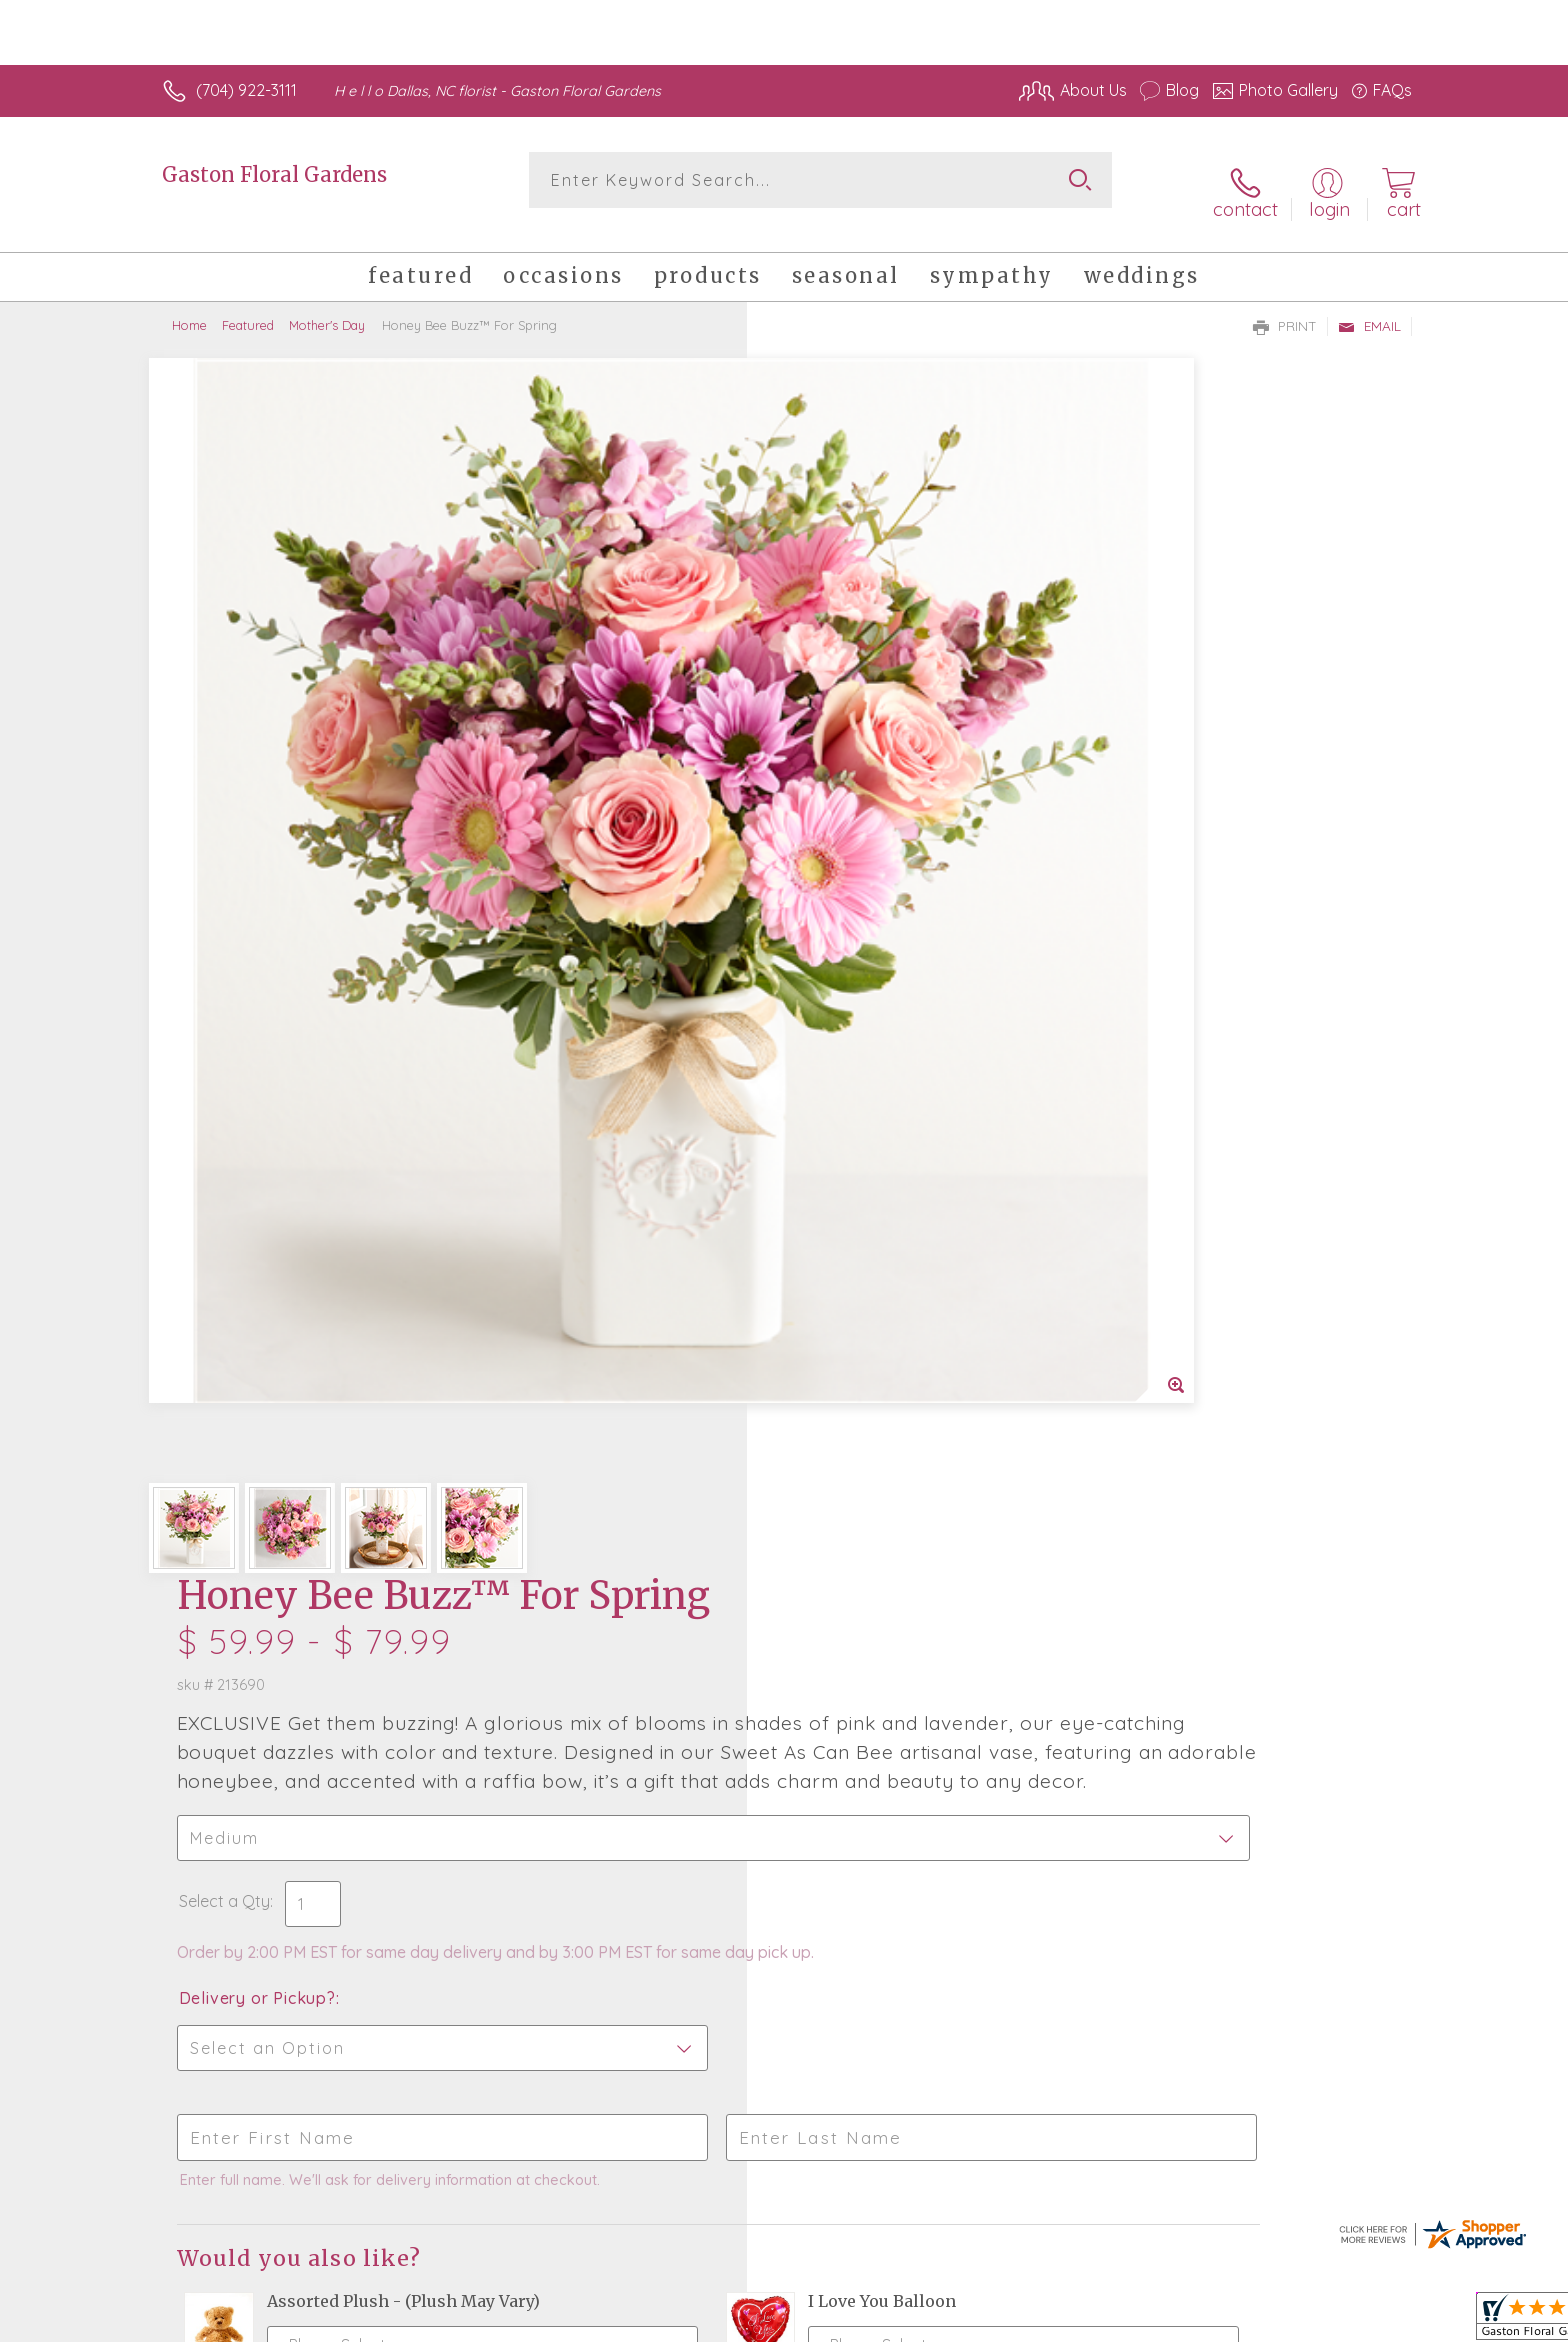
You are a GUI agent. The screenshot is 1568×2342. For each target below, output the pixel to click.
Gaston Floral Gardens (274, 174)
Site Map (1358, 2322)
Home (189, 305)
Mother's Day (327, 305)
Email (1369, 306)
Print (1285, 306)
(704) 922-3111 (246, 90)
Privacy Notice (1257, 2322)
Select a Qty (831, 719)
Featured (248, 305)
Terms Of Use (1139, 2322)
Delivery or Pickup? (864, 836)
